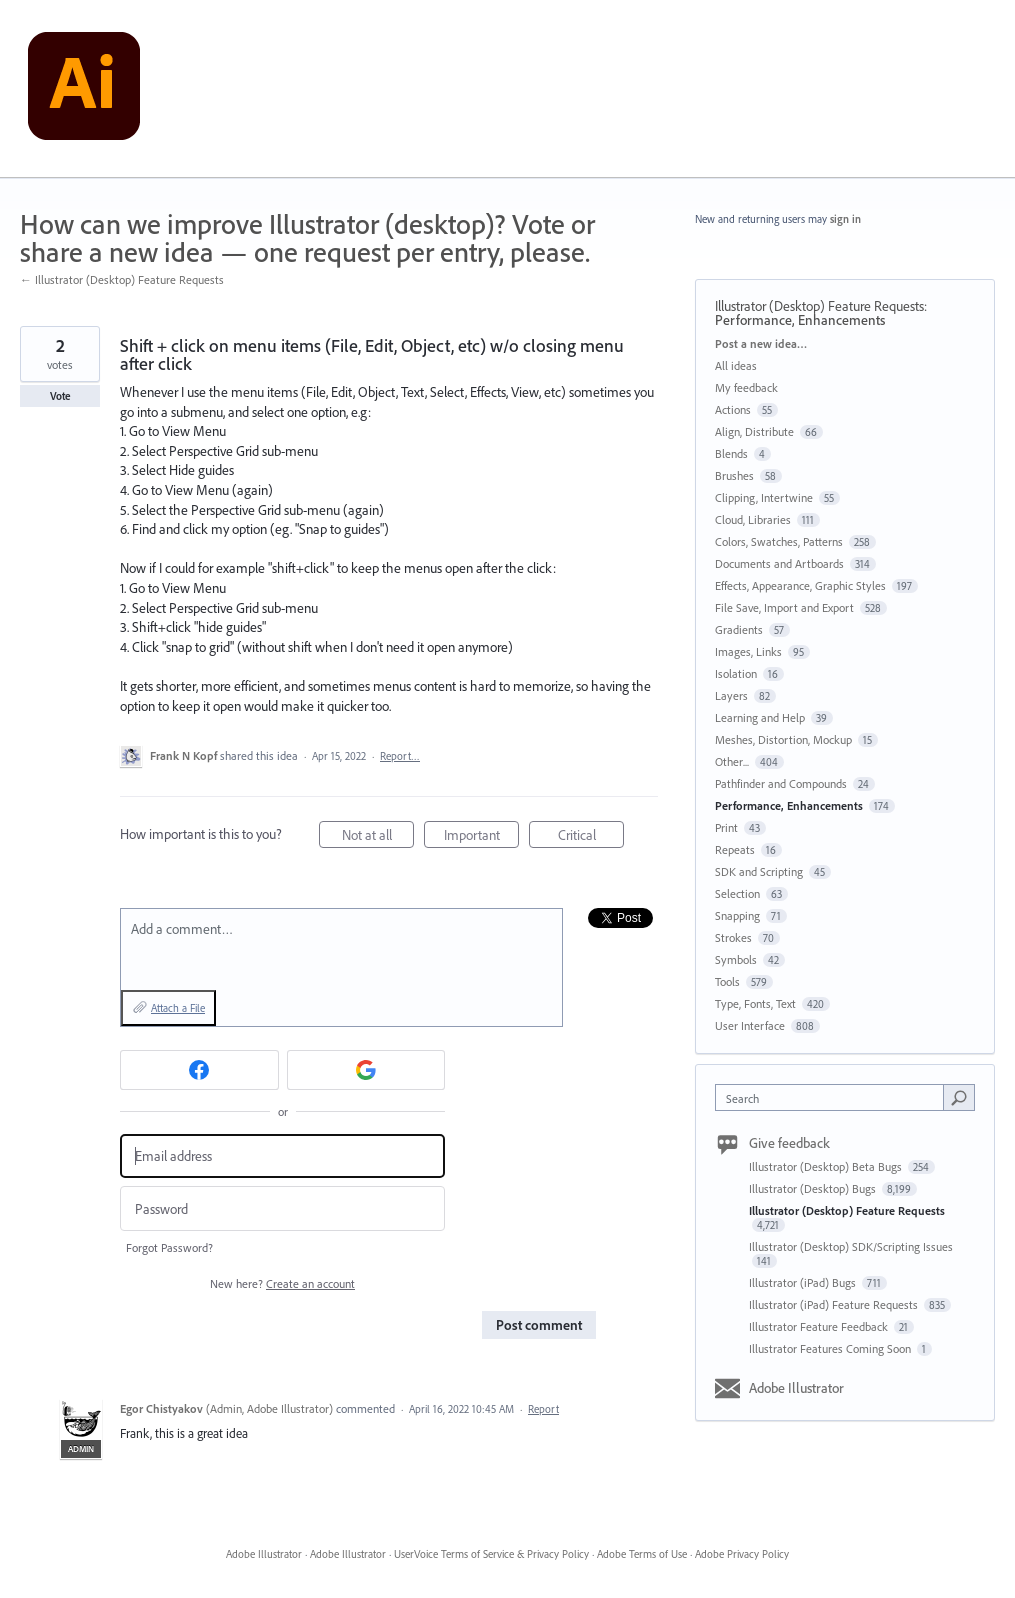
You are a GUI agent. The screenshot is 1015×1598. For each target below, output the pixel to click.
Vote (60, 396)
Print (726, 827)
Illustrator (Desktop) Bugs (814, 1188)
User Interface (750, 1025)
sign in (845, 219)
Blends (731, 453)
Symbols (736, 959)
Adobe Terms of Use (642, 1554)
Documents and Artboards (779, 563)
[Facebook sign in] (199, 1070)
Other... (732, 761)
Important (482, 837)
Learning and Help (760, 717)
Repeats (735, 849)
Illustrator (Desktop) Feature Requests (819, 306)
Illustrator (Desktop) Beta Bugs (827, 1166)
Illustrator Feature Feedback (820, 1326)
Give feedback (789, 1143)
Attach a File (178, 1008)
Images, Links (748, 651)
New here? (282, 1283)
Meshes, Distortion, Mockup (783, 739)
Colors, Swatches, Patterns (779, 541)
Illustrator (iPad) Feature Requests (835, 1304)
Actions (733, 409)
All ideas (736, 365)
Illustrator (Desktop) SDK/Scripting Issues (851, 1246)
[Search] (959, 1097)
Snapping (737, 915)
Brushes (734, 475)
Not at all (378, 837)
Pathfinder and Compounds (781, 783)
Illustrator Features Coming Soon (831, 1348)
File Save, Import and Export (784, 607)
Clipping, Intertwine (764, 497)
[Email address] (282, 1156)
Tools (727, 981)
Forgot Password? (169, 1247)
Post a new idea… (761, 343)
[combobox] (834, 1097)
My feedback (746, 387)
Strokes (733, 937)
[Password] (282, 1208)
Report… (400, 756)
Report (543, 1409)
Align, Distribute (754, 431)
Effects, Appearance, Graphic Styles (800, 585)
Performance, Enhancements (800, 320)
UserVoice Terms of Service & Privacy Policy (491, 1554)
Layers (731, 695)
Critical (591, 837)
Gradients (739, 629)
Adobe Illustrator (796, 1388)
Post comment (539, 1325)
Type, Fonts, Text (755, 1003)
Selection (737, 893)
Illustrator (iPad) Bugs (804, 1282)
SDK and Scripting (759, 871)
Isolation (736, 673)
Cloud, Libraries (753, 519)
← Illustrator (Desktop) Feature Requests (122, 279)
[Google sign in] (366, 1070)
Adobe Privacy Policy (742, 1554)
